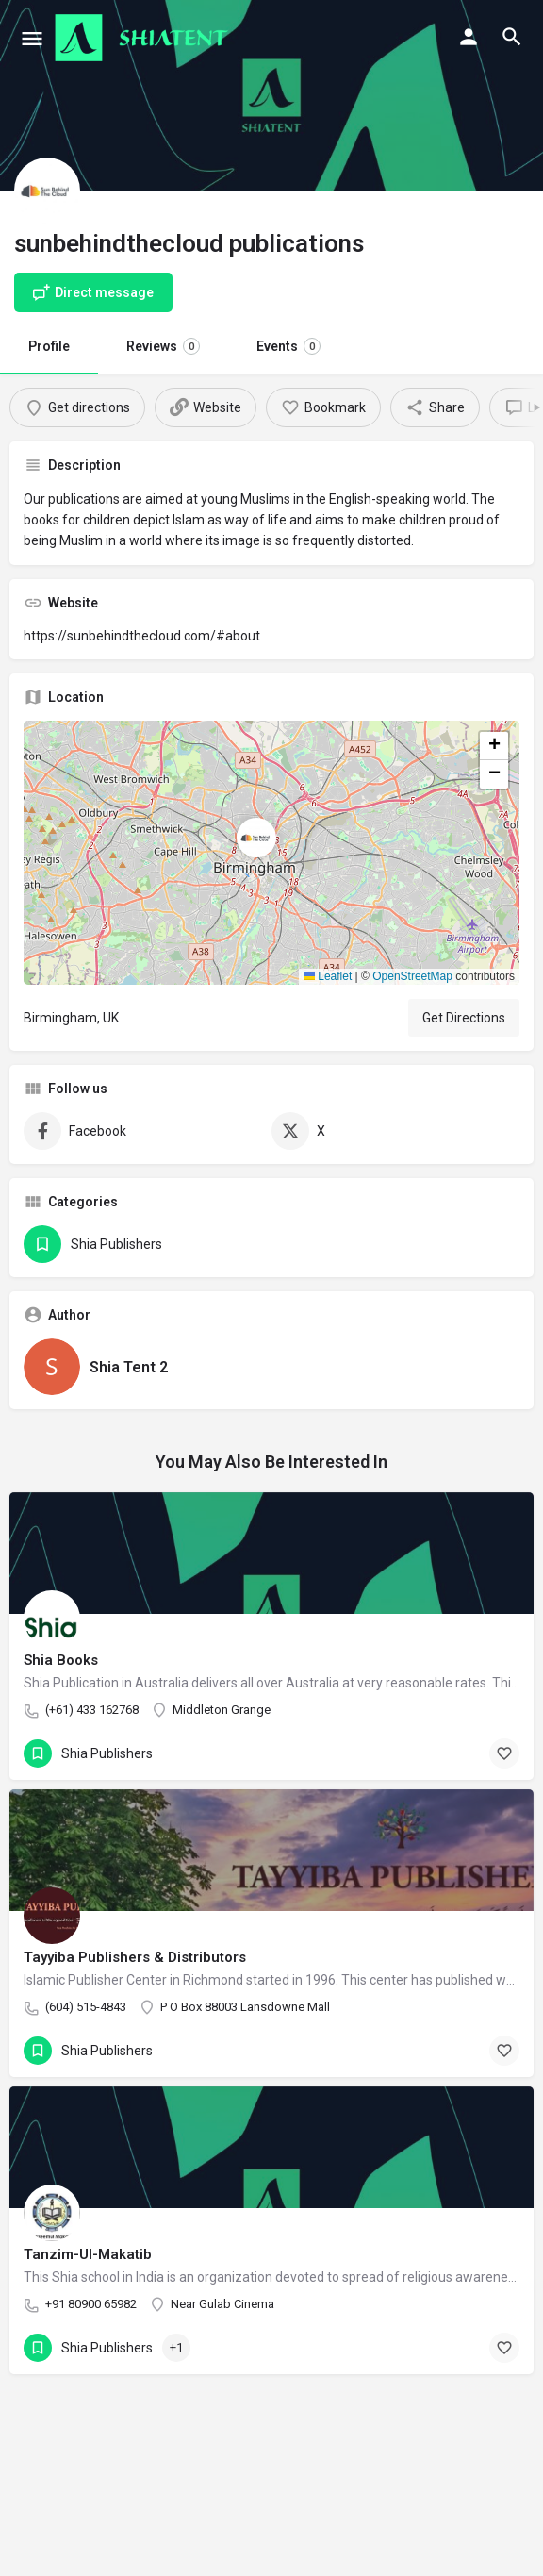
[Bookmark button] (504, 1753)
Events (288, 346)
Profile (49, 346)
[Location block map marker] (256, 837)
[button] (271, 853)
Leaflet (328, 976)
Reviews (163, 346)
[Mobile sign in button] (468, 37)
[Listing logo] (47, 191)
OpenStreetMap (412, 976)
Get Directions (463, 1017)
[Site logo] (144, 37)
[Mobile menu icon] (32, 38)
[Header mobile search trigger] (512, 37)
